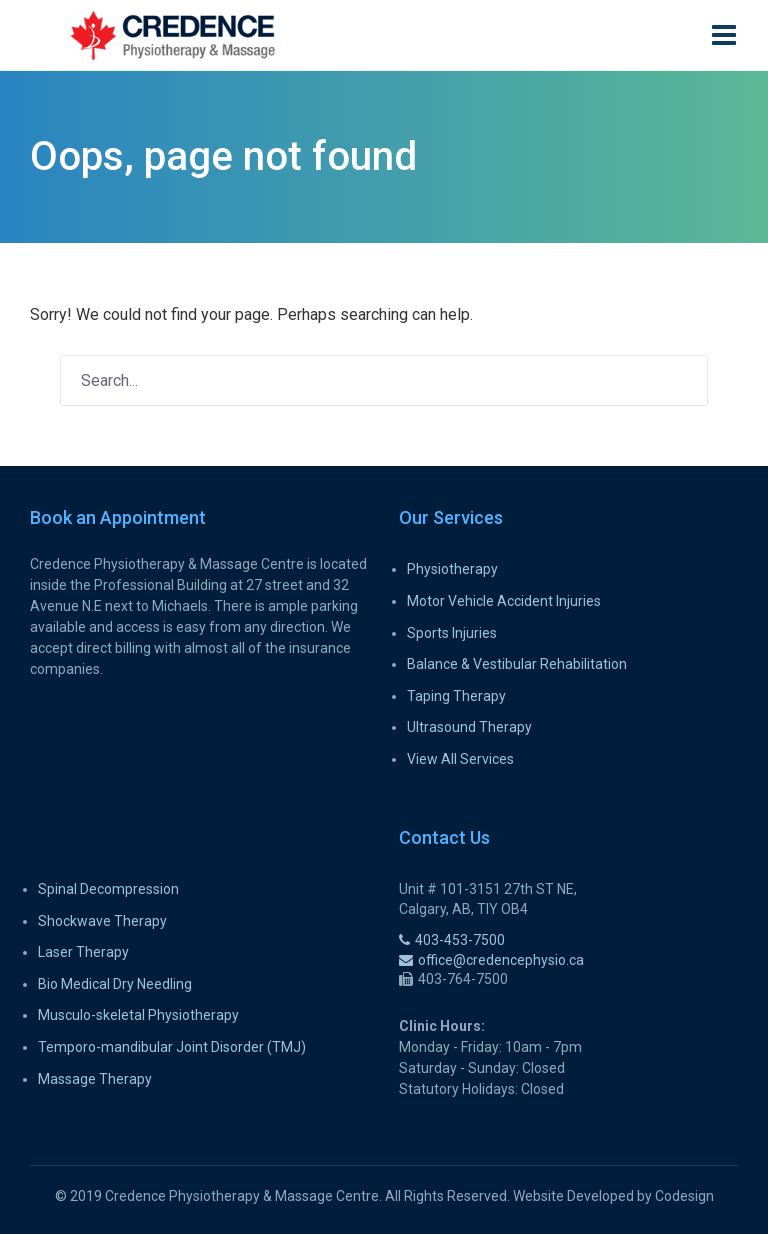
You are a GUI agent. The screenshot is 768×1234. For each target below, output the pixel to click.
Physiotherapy (452, 569)
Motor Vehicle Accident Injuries (504, 601)
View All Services (460, 759)
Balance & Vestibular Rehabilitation (517, 664)
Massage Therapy (95, 1079)
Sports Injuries (452, 633)
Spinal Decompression (108, 889)
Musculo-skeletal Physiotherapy (138, 1015)
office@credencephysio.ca (491, 960)
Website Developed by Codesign (613, 1196)
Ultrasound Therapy (469, 727)
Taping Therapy (456, 696)
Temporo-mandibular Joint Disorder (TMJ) (172, 1047)
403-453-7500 (452, 940)
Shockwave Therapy (102, 921)
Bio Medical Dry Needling (115, 984)
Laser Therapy (83, 952)
